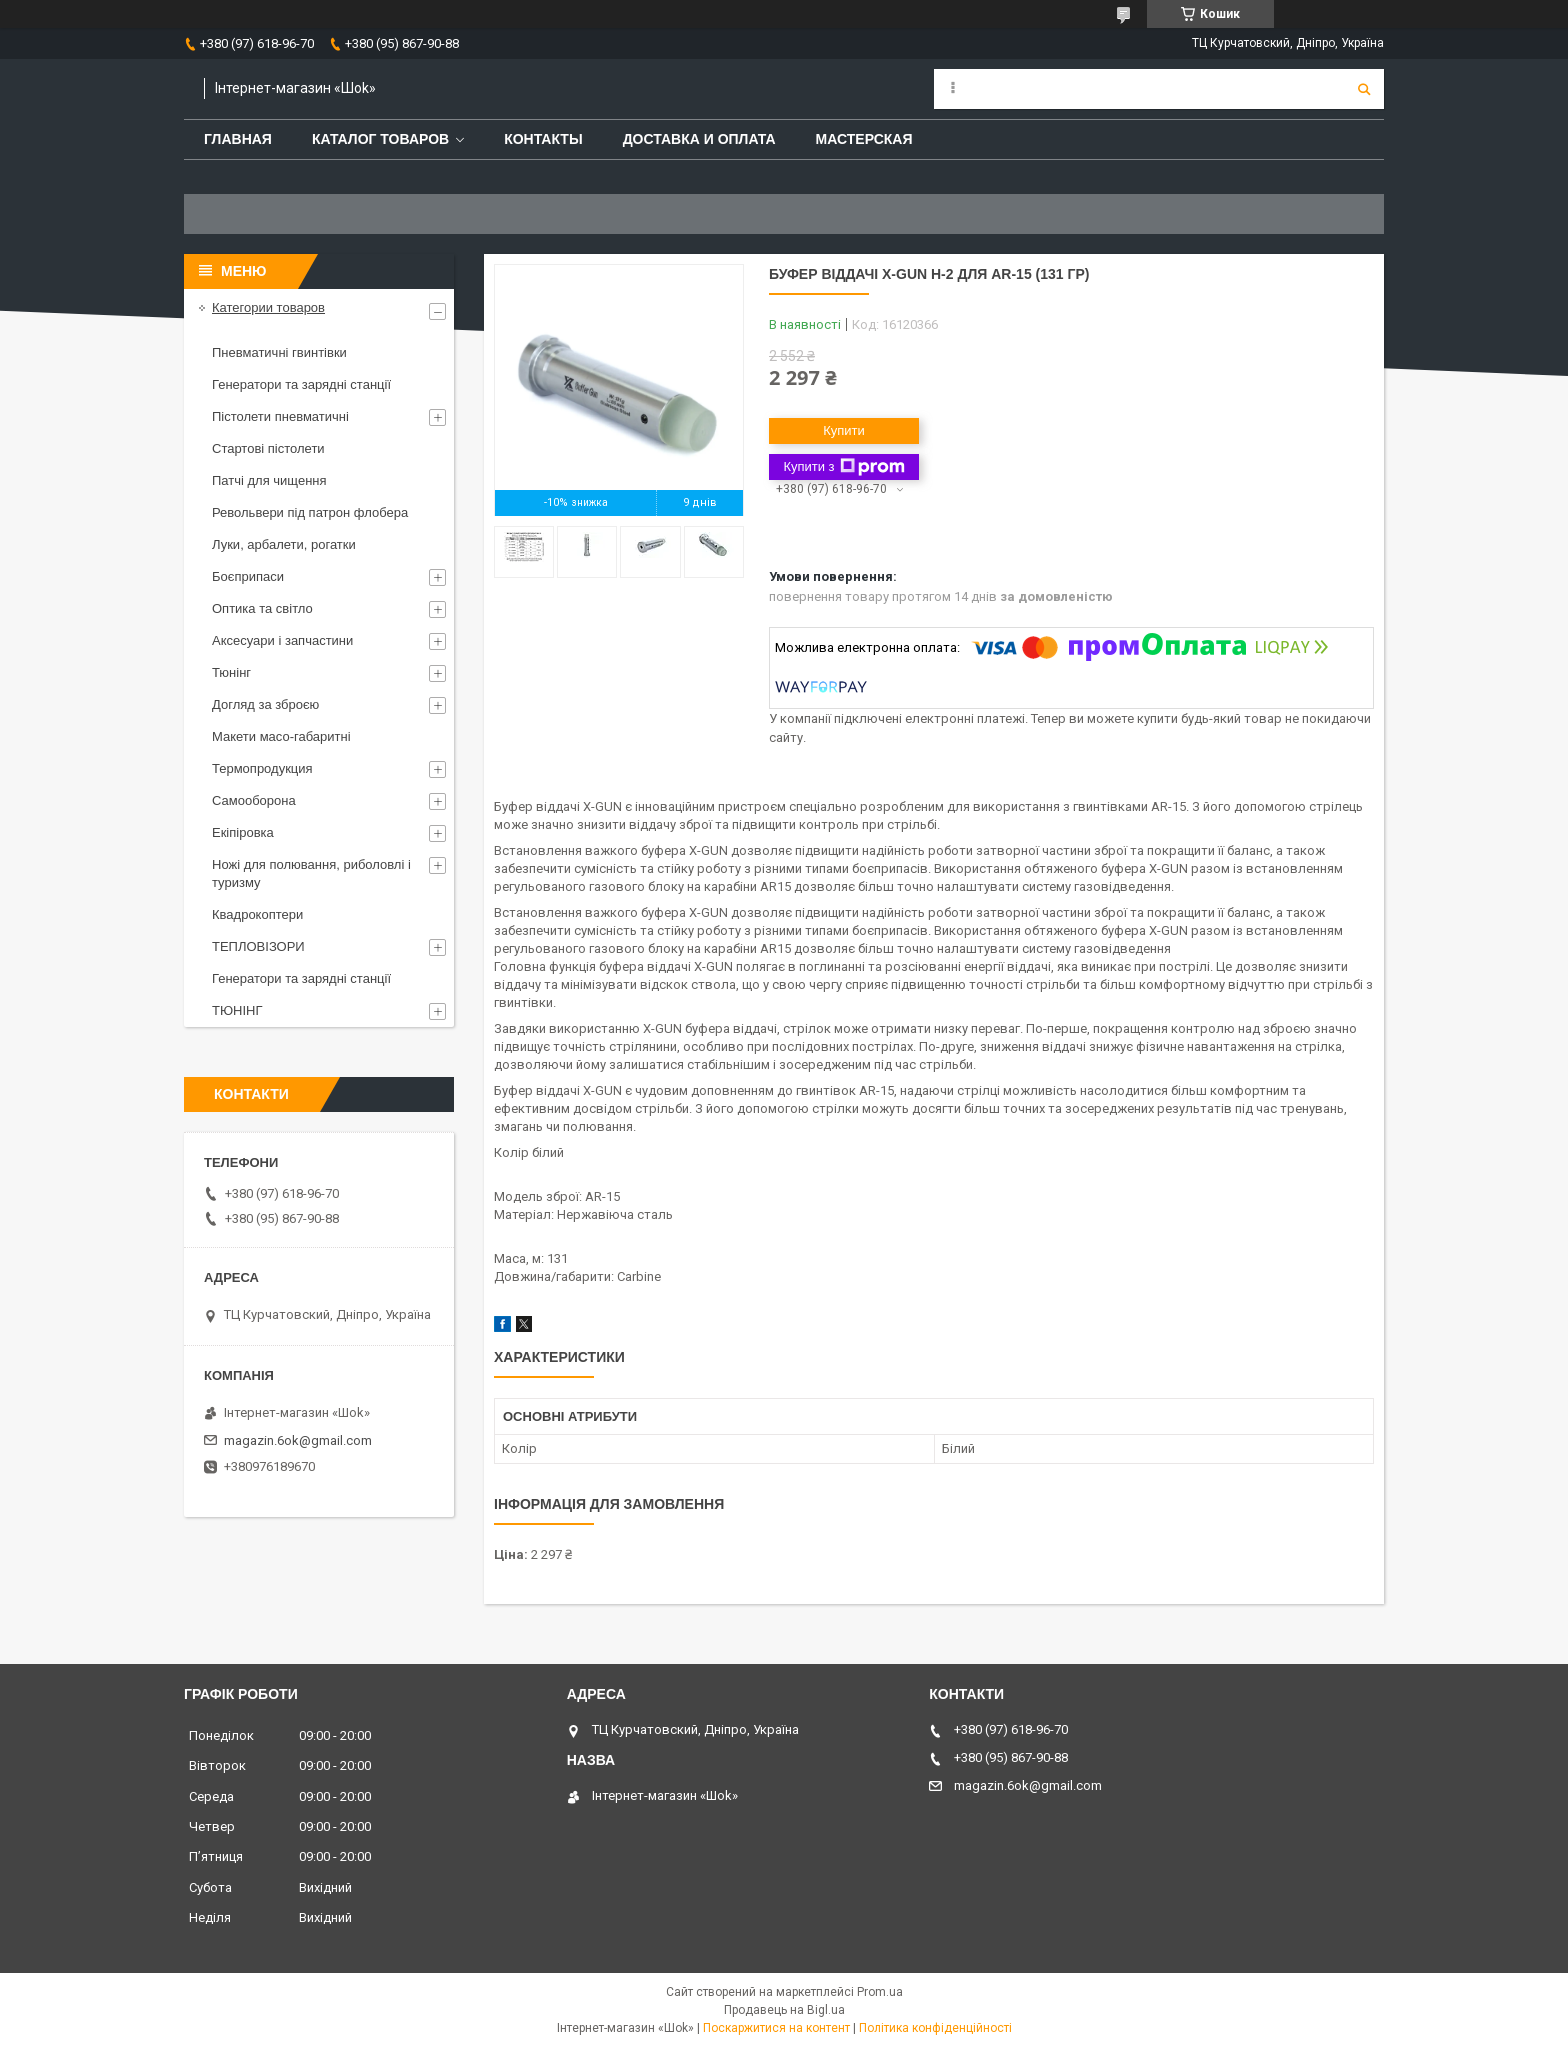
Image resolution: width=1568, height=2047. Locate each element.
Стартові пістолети (268, 448)
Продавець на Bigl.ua (784, 2010)
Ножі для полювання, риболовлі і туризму (311, 873)
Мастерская (864, 139)
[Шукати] (1364, 89)
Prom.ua (880, 1992)
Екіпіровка (243, 832)
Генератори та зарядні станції (301, 384)
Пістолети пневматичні (280, 416)
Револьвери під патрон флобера (310, 512)
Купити (844, 430)
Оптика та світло (262, 608)
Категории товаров (268, 307)
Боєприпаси (248, 576)
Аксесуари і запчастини (282, 640)
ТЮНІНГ (237, 1010)
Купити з (843, 467)
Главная (238, 139)
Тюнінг (231, 672)
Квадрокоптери (257, 914)
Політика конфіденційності (935, 2028)
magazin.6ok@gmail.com (298, 1440)
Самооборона (254, 800)
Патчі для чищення (269, 480)
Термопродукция (262, 768)
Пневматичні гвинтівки (279, 352)
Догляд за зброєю (265, 704)
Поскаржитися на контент (776, 2028)
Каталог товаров (380, 139)
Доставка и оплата (699, 139)
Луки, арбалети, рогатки (284, 544)
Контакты (543, 139)
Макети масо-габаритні (281, 736)
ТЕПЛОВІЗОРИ (258, 946)
